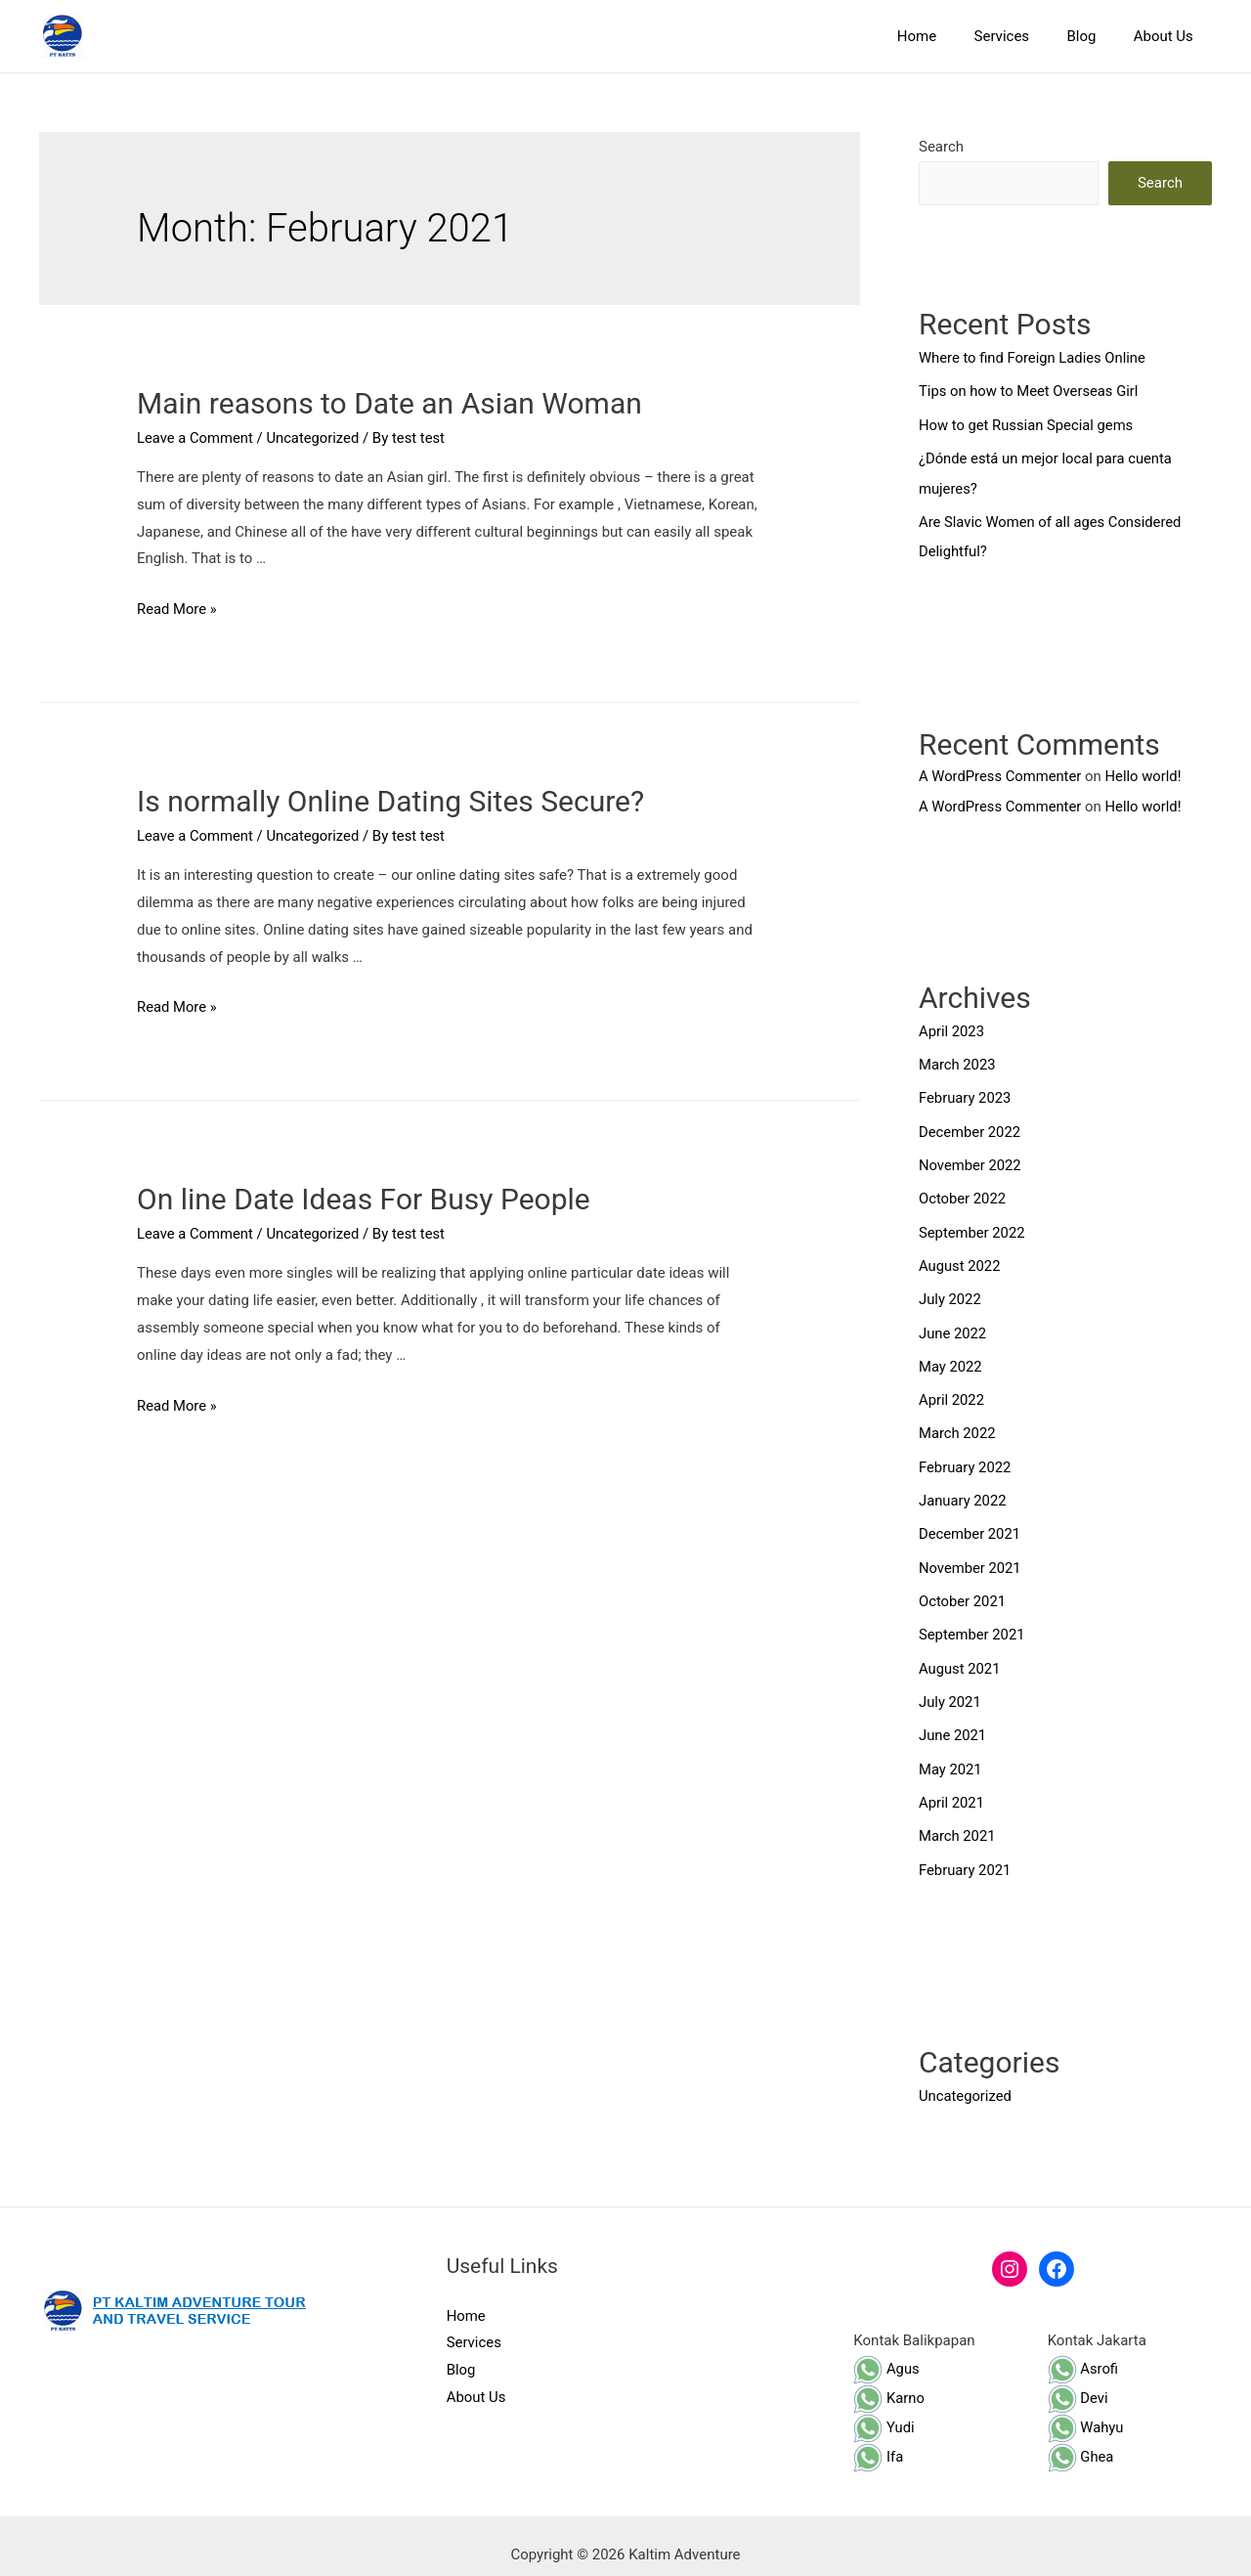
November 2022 (970, 1159)
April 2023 (952, 1027)
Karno (889, 2379)
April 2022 (952, 1390)
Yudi (884, 2409)
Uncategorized (315, 438)
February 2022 (966, 1456)
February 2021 (966, 1852)
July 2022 (950, 1291)
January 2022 (963, 1489)
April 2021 (952, 1786)
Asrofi (1083, 2350)
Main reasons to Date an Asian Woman (389, 403)
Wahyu (1086, 2409)
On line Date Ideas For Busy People (363, 1199)
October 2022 (963, 1192)
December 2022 (970, 1126)
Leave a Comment (196, 438)
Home (945, 36)
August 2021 (960, 1654)
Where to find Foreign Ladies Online (1034, 358)
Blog (1093, 36)
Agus (886, 2350)
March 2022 (958, 1423)
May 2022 (951, 1357)
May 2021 (951, 1753)
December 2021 (970, 1522)
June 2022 (953, 1324)
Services (1022, 36)
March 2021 (958, 1819)
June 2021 (953, 1720)
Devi (1078, 2379)
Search (941, 146)
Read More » (177, 609)
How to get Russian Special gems (1028, 424)
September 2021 (972, 1621)
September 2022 (972, 1225)
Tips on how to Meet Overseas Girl (1030, 391)
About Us (1167, 36)
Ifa (878, 2438)
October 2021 (963, 1588)
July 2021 (950, 1687)
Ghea (1081, 2438)
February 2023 (966, 1093)
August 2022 (960, 1258)
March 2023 (958, 1061)
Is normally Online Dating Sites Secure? (390, 801)
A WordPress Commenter (1001, 772)
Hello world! (1146, 772)
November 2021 (970, 1555)
